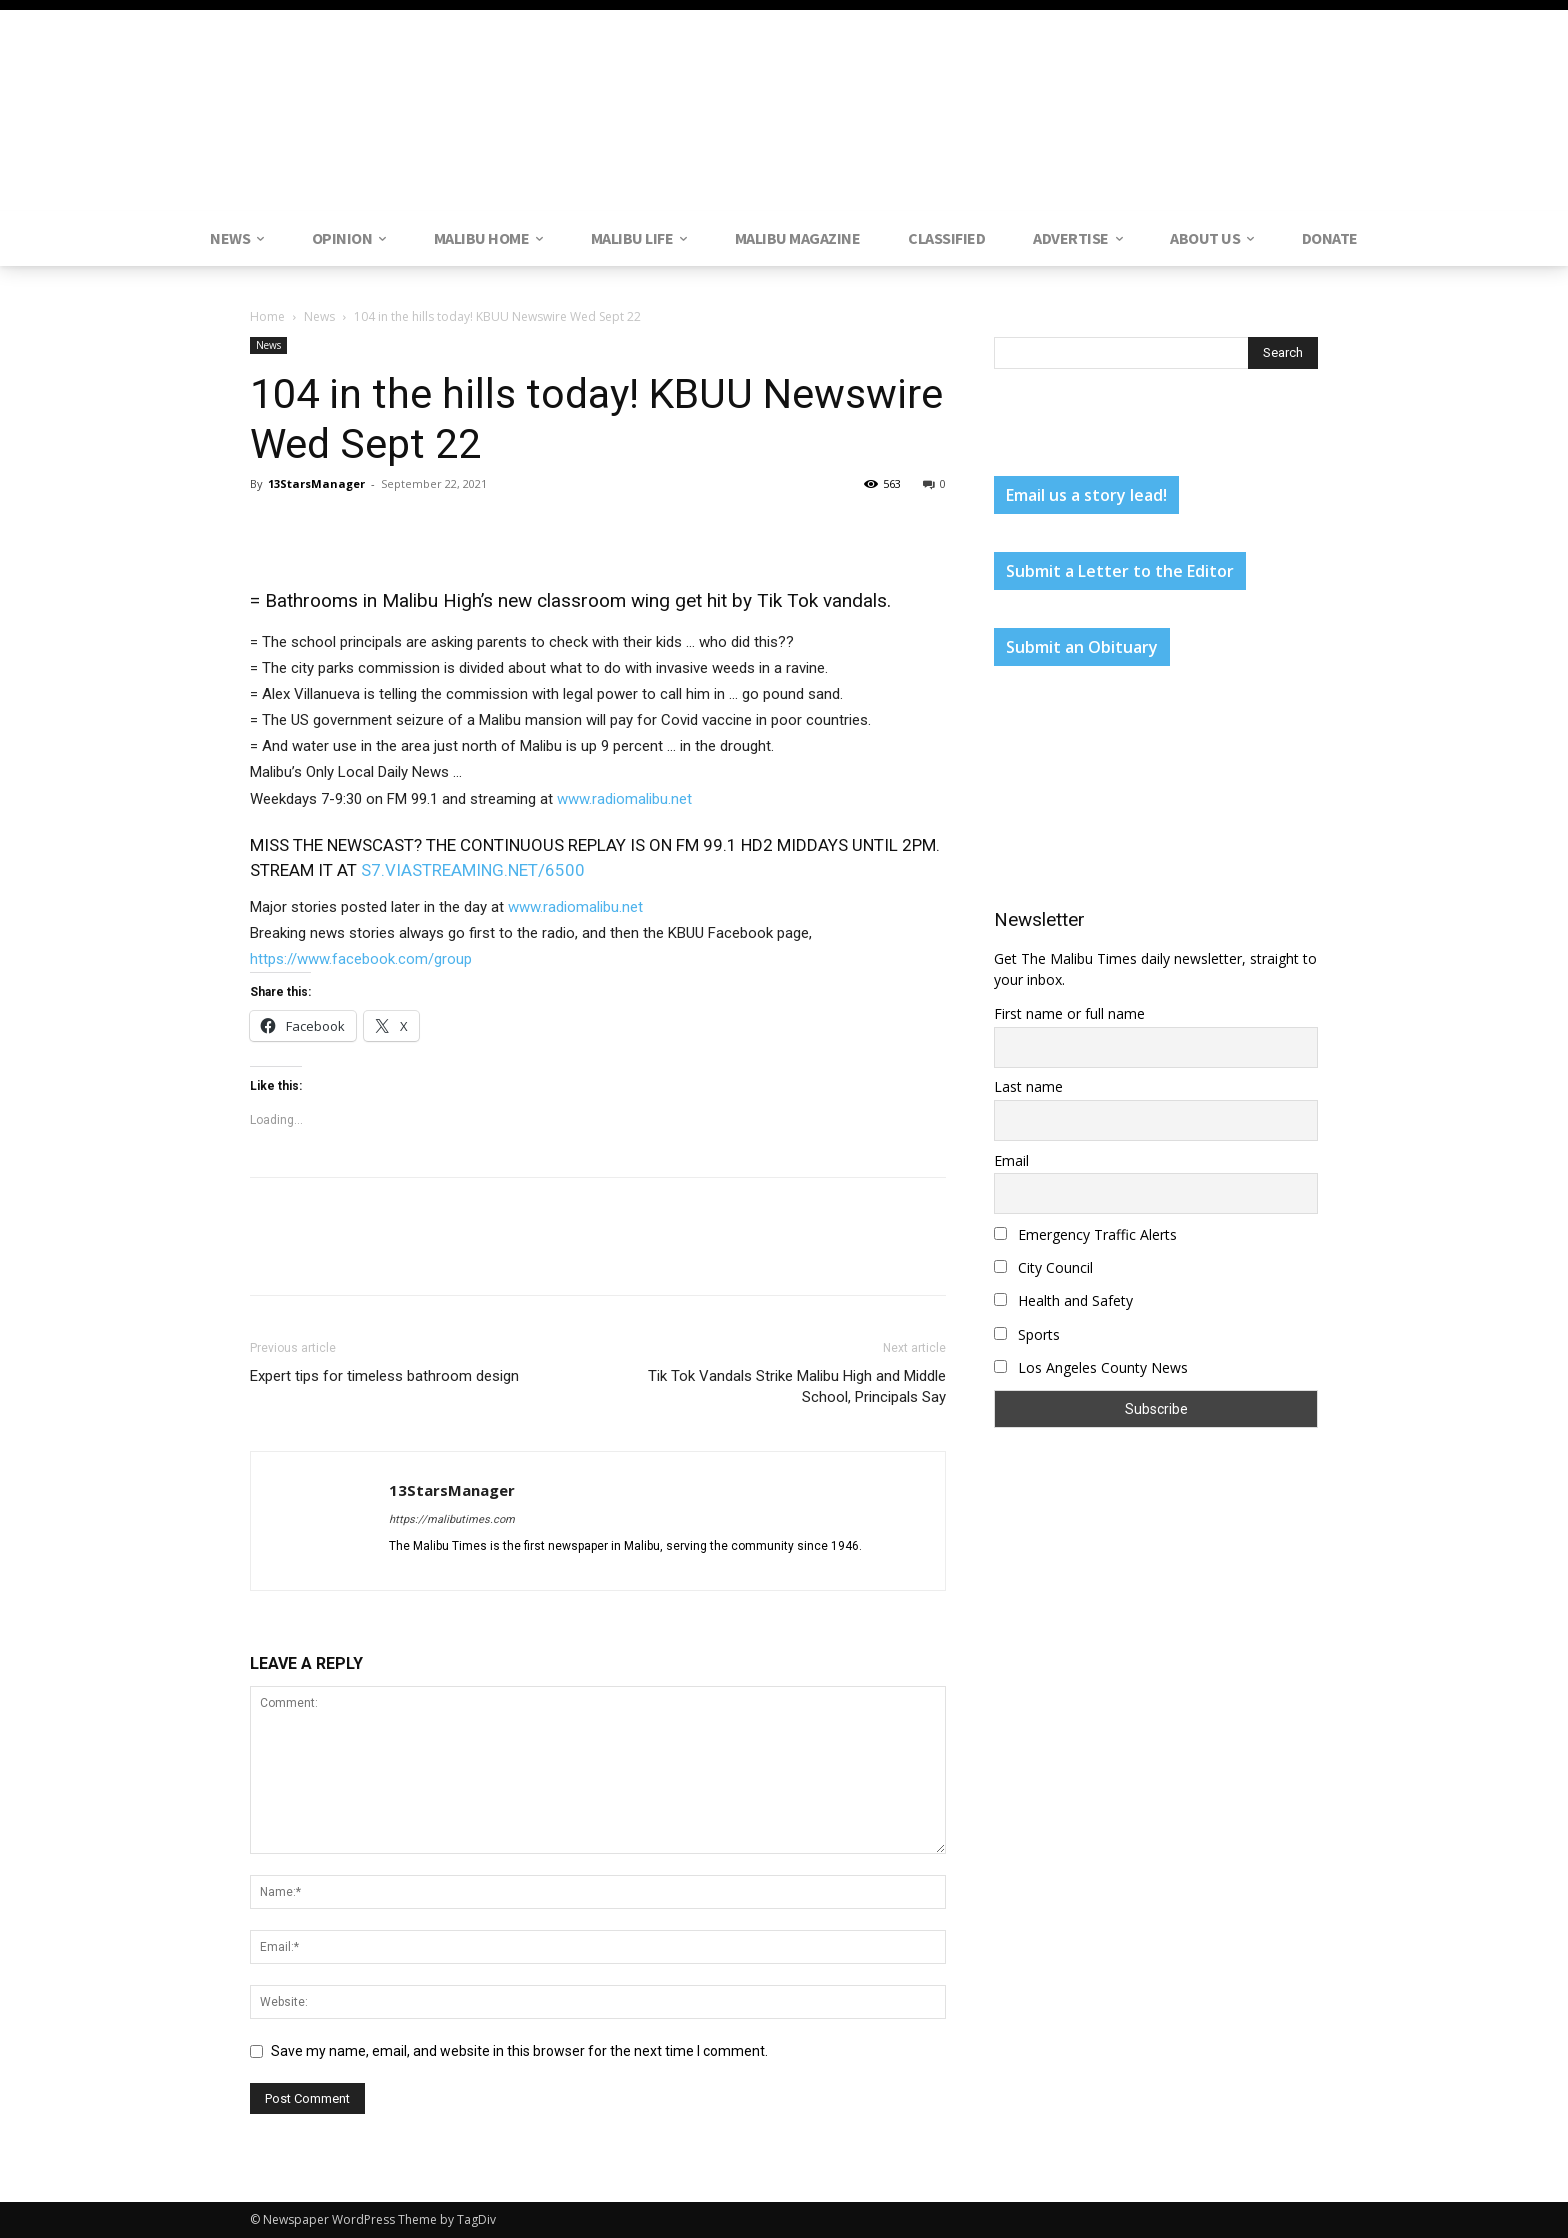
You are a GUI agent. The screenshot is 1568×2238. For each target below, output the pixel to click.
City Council (1043, 1267)
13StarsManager (316, 483)
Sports (1027, 1334)
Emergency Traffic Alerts (1085, 1234)
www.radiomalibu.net (624, 799)
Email (1011, 1160)
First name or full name (1069, 1013)
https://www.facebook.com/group (361, 959)
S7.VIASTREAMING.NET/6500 (473, 870)
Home (267, 316)
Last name (1028, 1086)
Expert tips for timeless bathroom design (384, 1376)
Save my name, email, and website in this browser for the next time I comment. (519, 2051)
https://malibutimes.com (452, 1519)
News (319, 316)
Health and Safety (1063, 1300)
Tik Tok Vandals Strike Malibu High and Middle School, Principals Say (797, 1386)
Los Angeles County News (1091, 1367)
